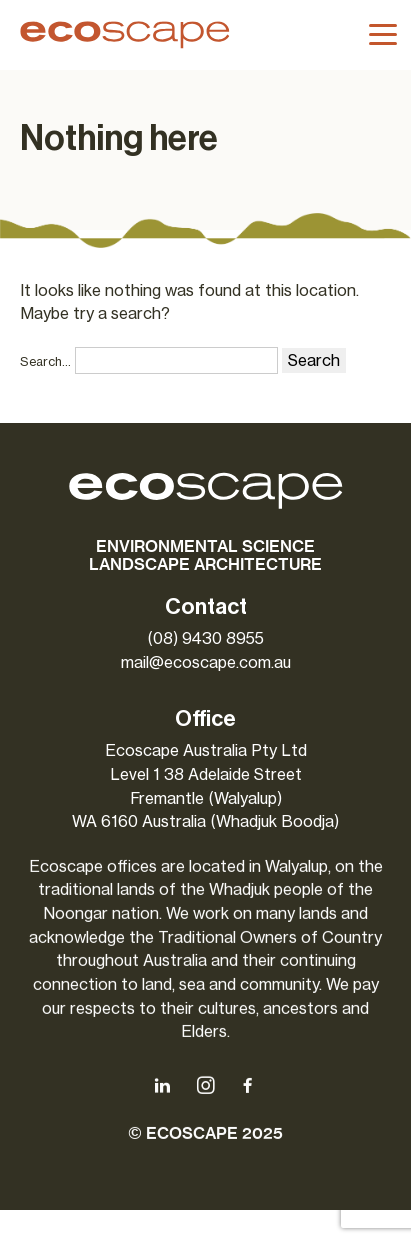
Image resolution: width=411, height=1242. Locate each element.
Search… (45, 361)
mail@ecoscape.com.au (206, 662)
